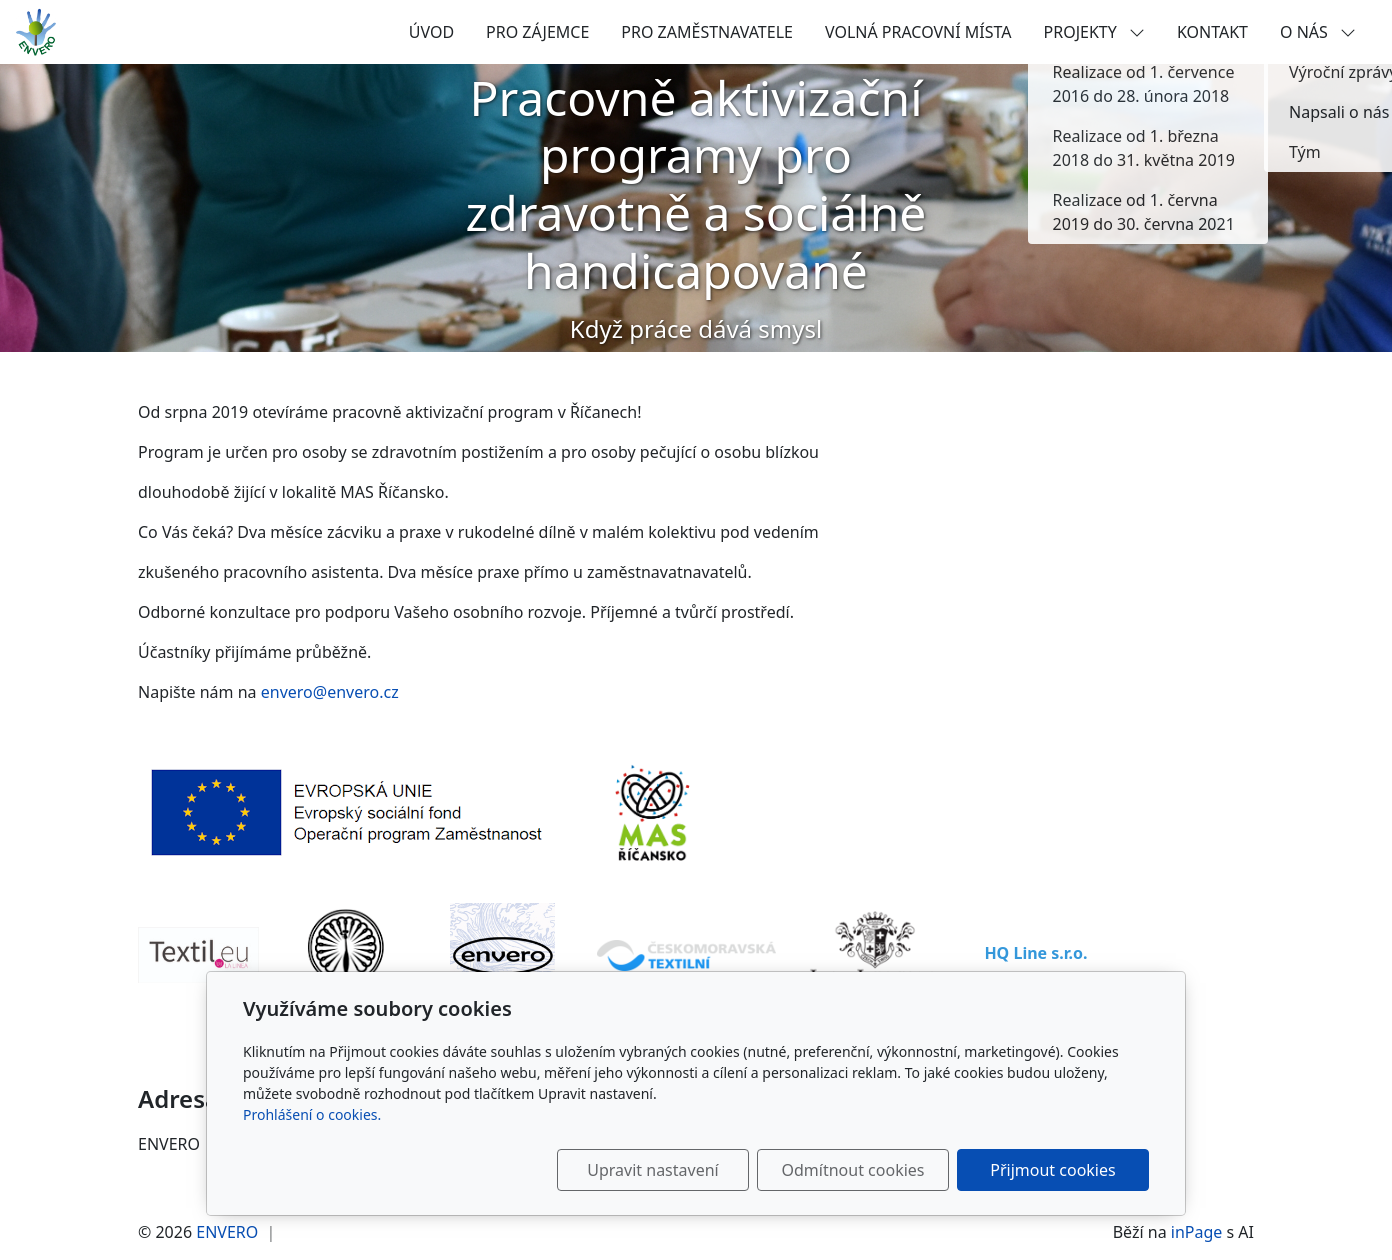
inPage (1197, 1232)
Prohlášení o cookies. (312, 1114)
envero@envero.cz (332, 692)
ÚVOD (431, 32)
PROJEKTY (1094, 32)
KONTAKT (1212, 32)
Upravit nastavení (652, 1170)
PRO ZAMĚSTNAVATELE (707, 32)
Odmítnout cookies (853, 1170)
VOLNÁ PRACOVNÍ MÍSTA (918, 32)
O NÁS (1318, 32)
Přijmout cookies (1052, 1170)
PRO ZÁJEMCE (537, 32)
